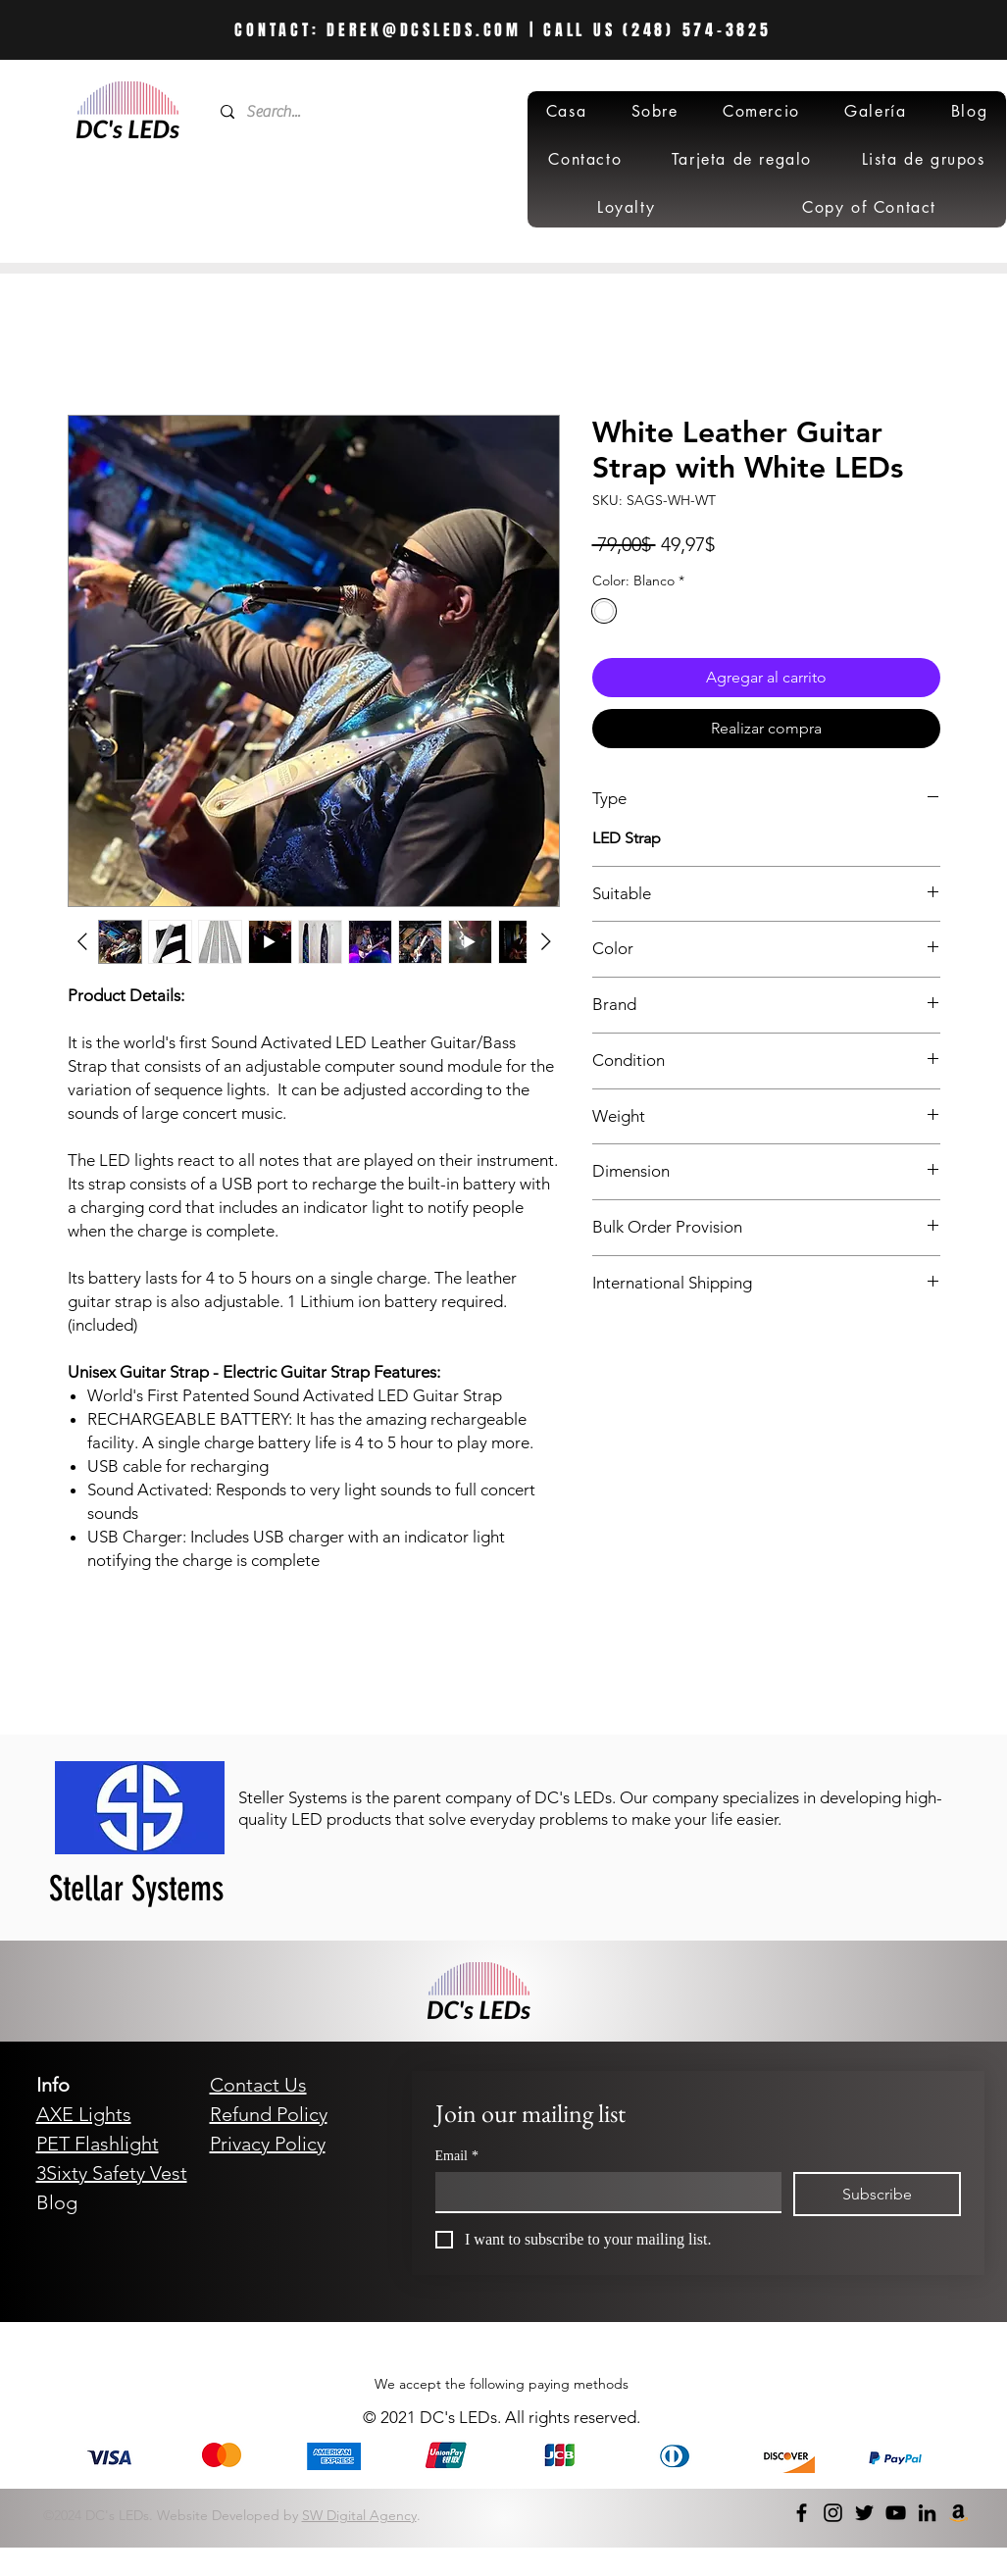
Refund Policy (268, 2114)
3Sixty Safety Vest (111, 2173)
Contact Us (258, 2084)
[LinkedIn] (927, 2512)
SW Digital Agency (359, 2515)
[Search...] (342, 111)
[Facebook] (801, 2512)
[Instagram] (833, 2512)
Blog (56, 2202)
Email (456, 2155)
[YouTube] (895, 2512)
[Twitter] (864, 2512)
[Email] (602, 2191)
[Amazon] (958, 2512)
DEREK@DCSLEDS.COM (424, 30)
